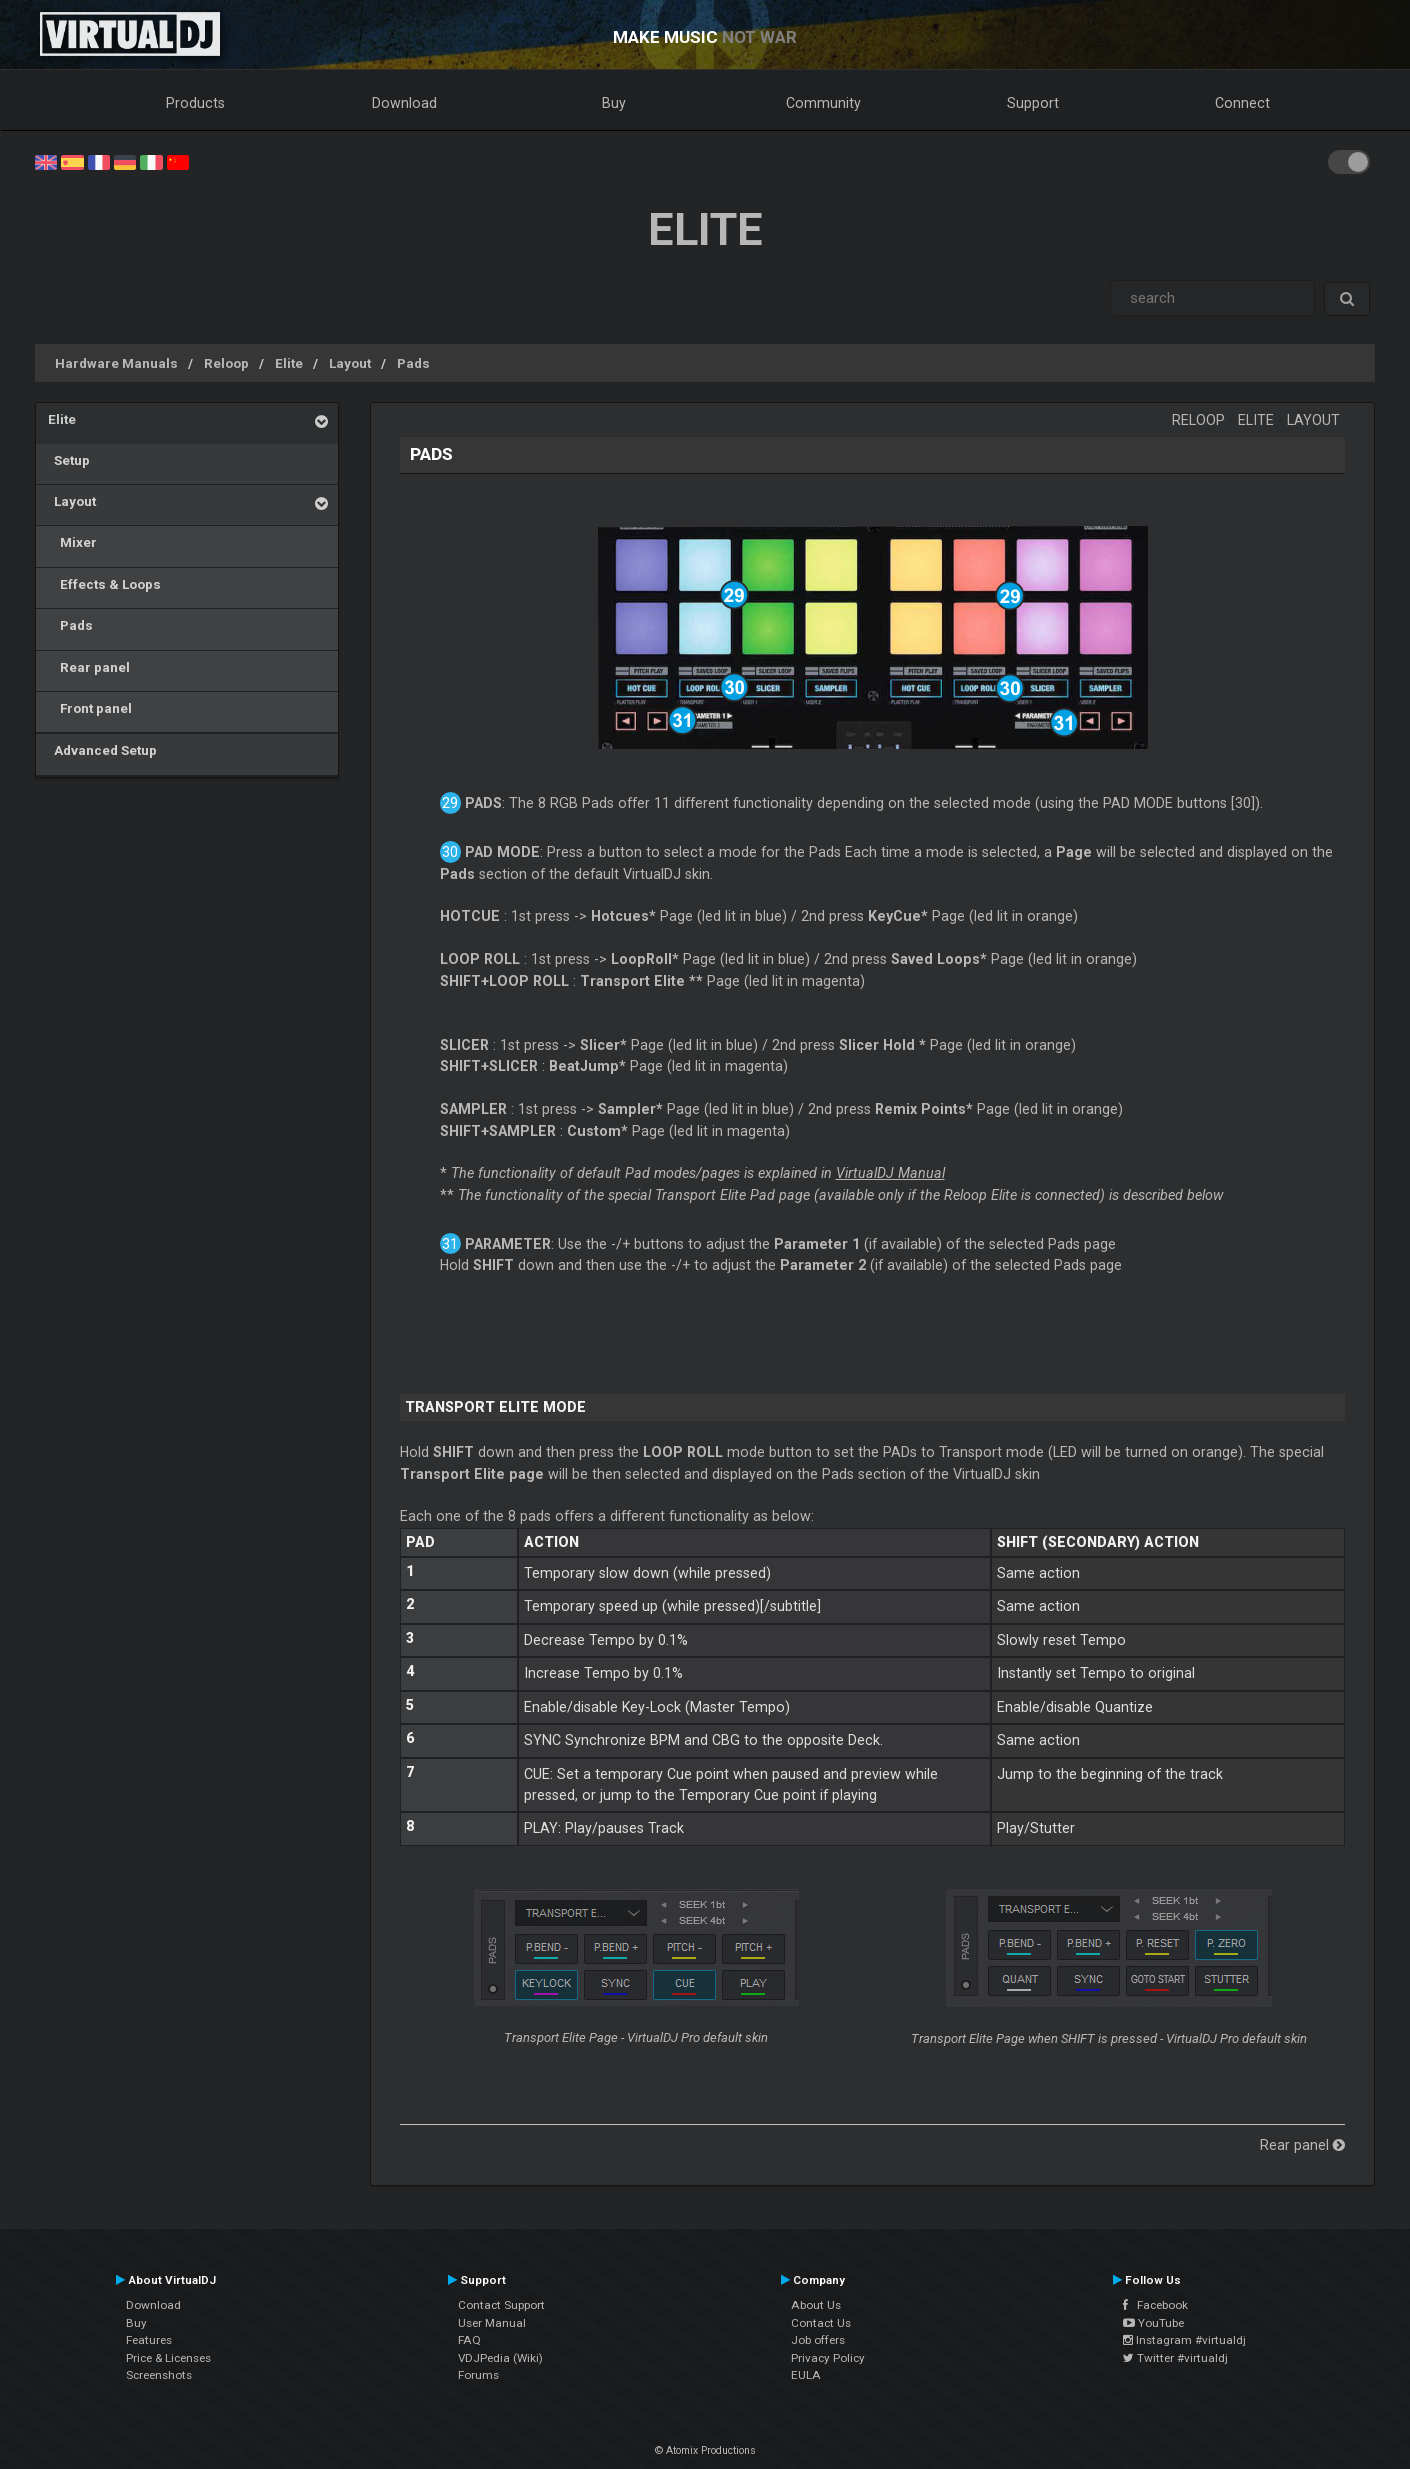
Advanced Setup (102, 750)
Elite (289, 363)
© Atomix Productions (705, 2450)
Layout (350, 363)
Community (823, 103)
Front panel (90, 708)
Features (149, 2340)
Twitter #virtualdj (1175, 2358)
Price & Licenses (168, 2358)
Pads (413, 363)
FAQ (469, 2340)
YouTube (1153, 2323)
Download (404, 103)
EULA (806, 2375)
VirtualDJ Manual (890, 1173)
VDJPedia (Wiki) (500, 2358)
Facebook (1155, 2305)
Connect (1242, 103)
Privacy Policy (828, 2358)
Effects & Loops (104, 584)
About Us (816, 2305)
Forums (478, 2375)
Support (1033, 103)
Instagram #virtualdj (1184, 2340)
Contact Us (821, 2323)
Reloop (226, 363)
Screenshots (159, 2375)
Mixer (72, 542)
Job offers (818, 2340)
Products (195, 103)
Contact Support (501, 2305)
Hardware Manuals (116, 363)
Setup (69, 460)
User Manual (492, 2323)
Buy (614, 103)
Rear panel (89, 667)
